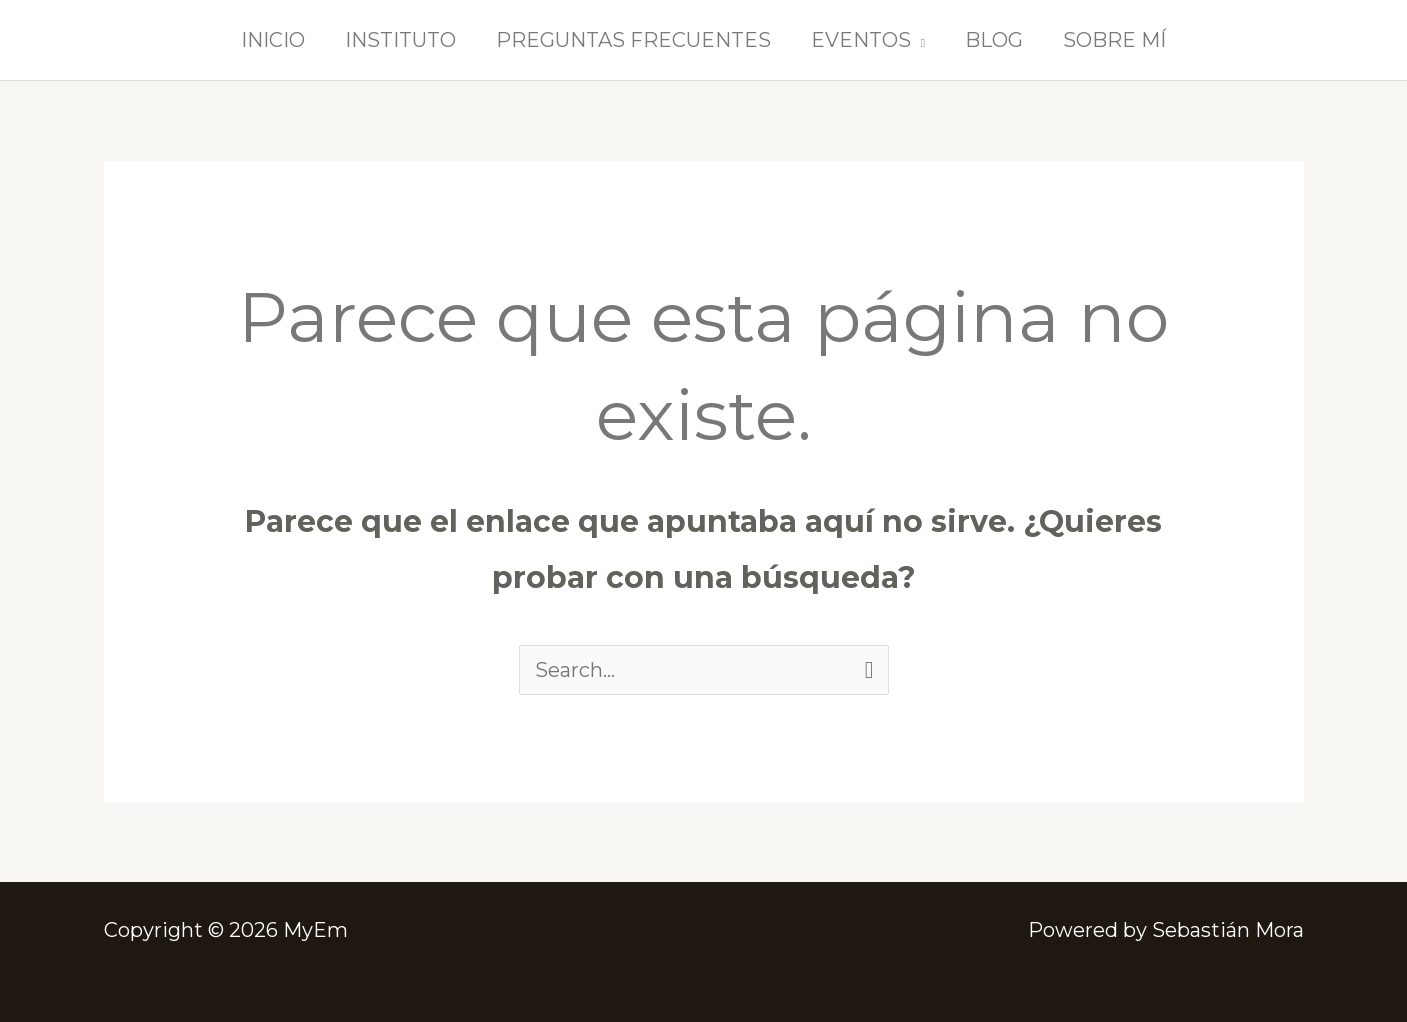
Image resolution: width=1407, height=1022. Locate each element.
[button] (918, 40)
